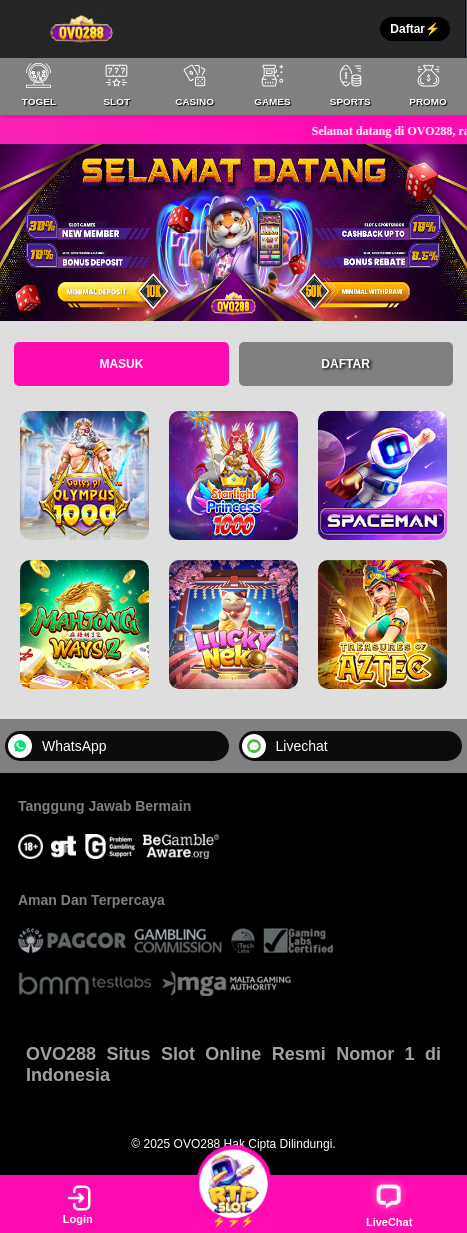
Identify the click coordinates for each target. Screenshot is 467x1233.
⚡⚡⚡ (234, 1203)
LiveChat (389, 1204)
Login (78, 1204)
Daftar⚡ (415, 29)
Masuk (121, 364)
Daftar (345, 364)
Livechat (285, 746)
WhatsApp (57, 746)
